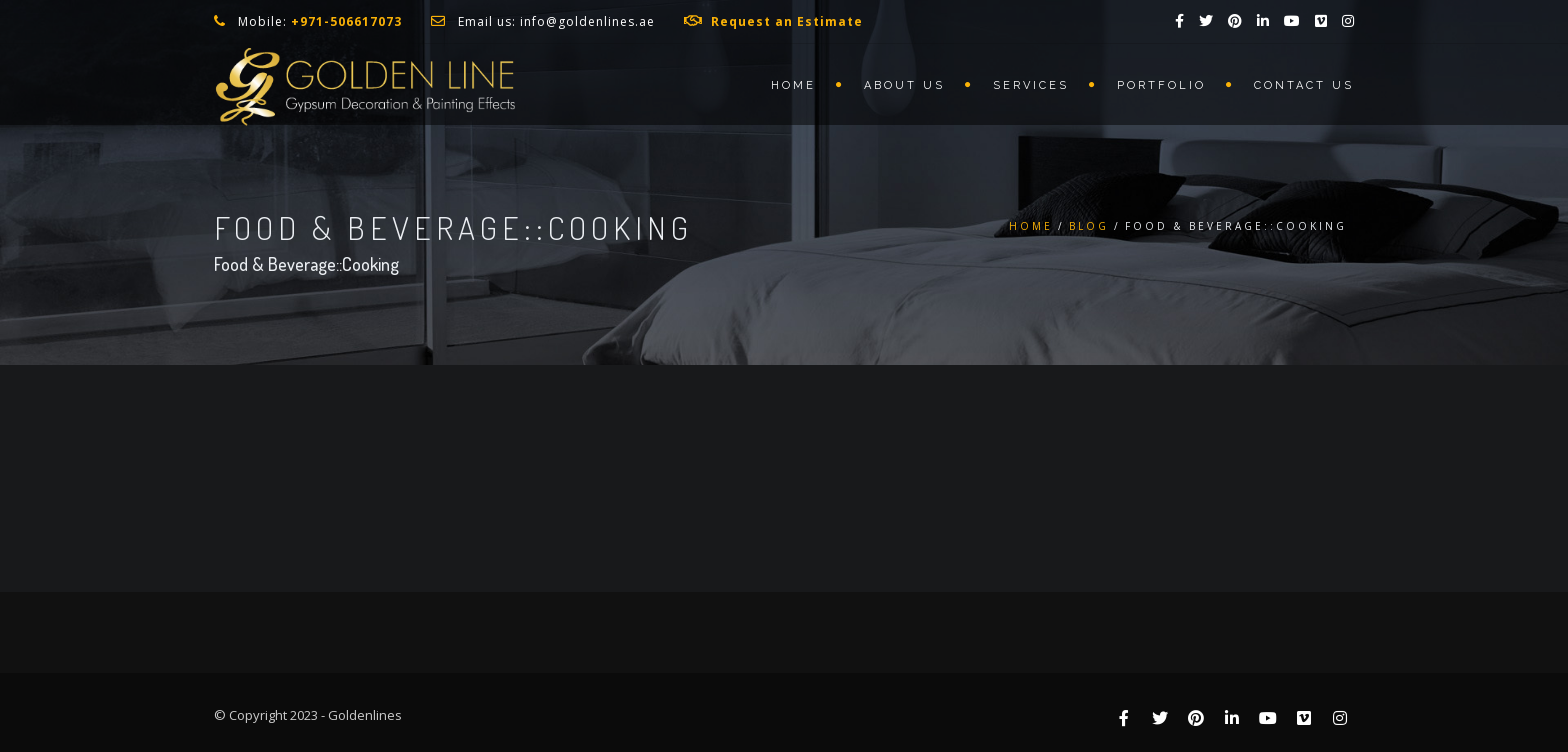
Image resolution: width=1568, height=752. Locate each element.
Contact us (1304, 85)
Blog (1089, 226)
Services (1031, 85)
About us (904, 85)
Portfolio (1161, 85)
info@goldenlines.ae (587, 21)
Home (793, 85)
